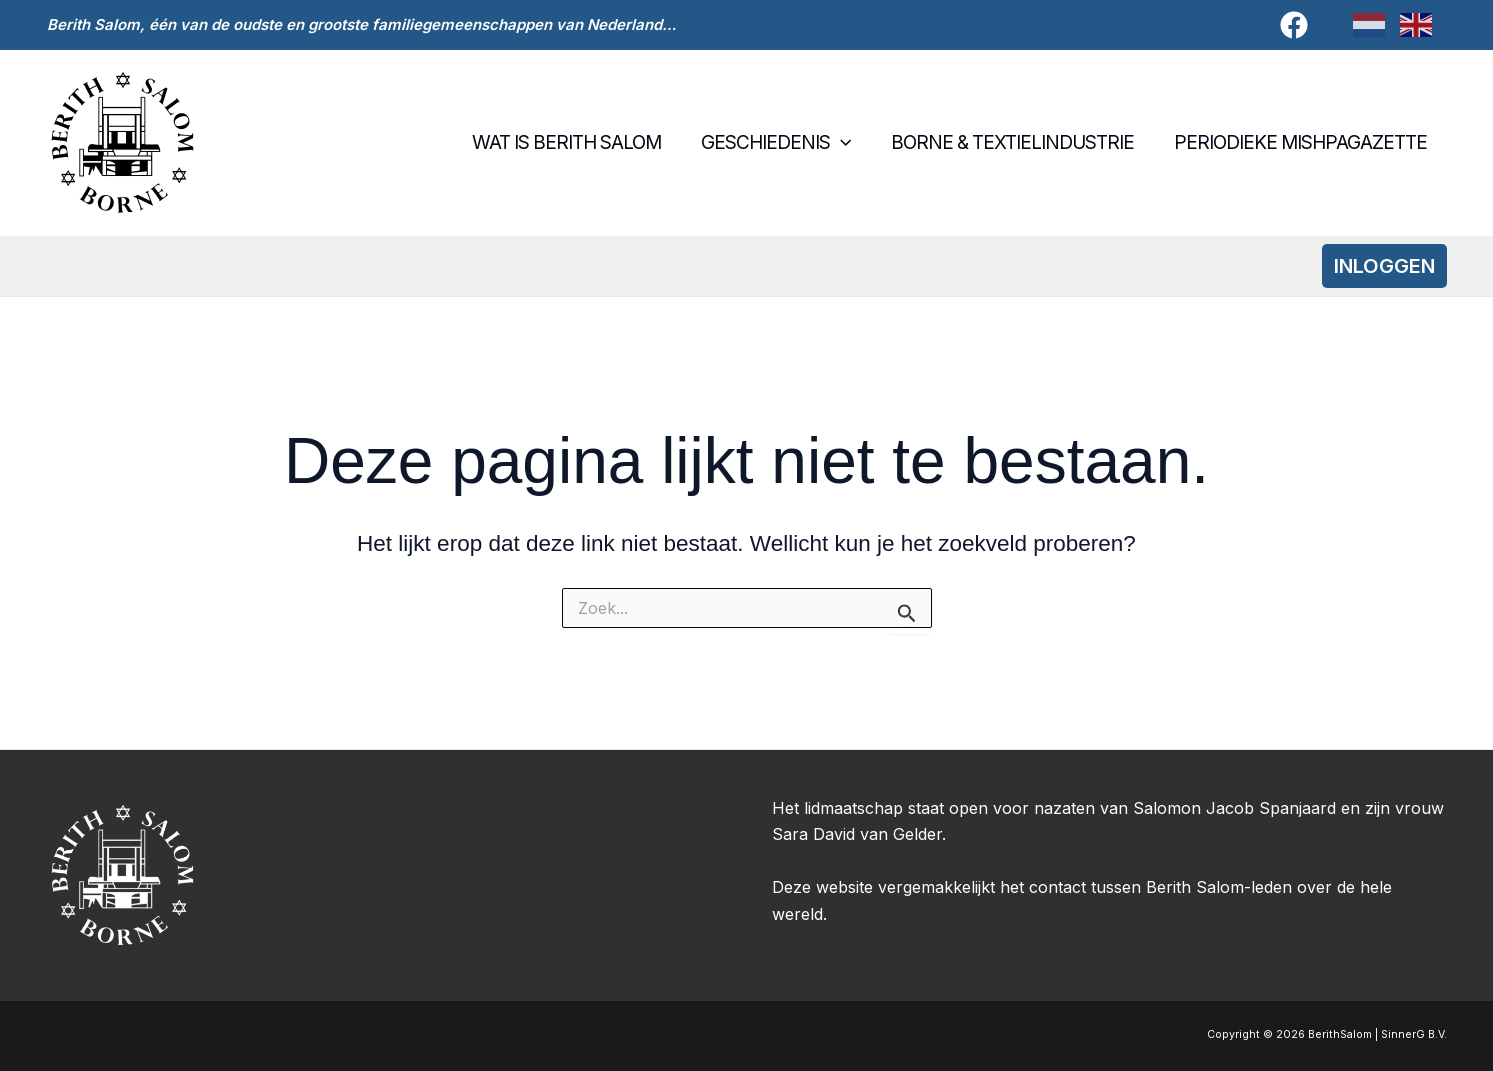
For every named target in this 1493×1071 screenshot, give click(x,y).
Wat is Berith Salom (572, 142)
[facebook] (1297, 25)
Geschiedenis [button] (780, 143)
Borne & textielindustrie (1015, 142)
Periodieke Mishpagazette (1301, 142)
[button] (844, 143)
